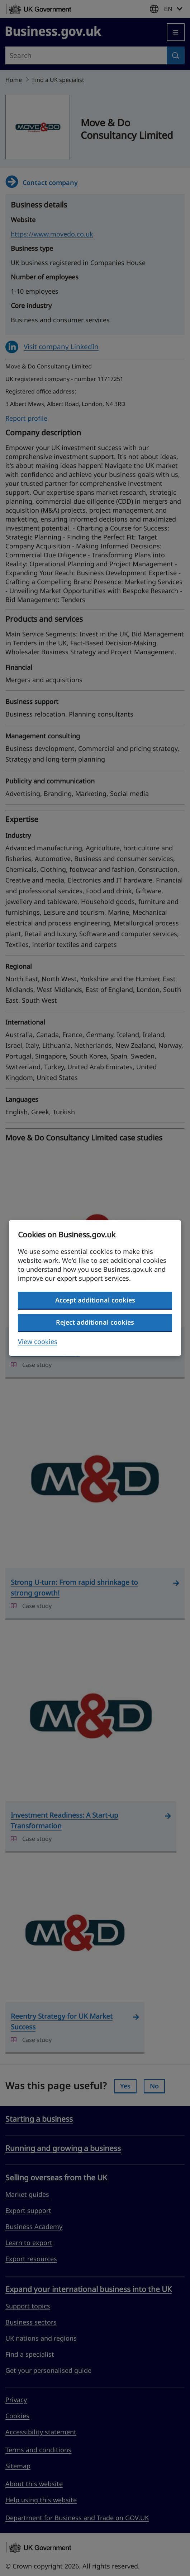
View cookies (37, 1341)
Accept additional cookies (95, 1300)
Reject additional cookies (95, 1322)
